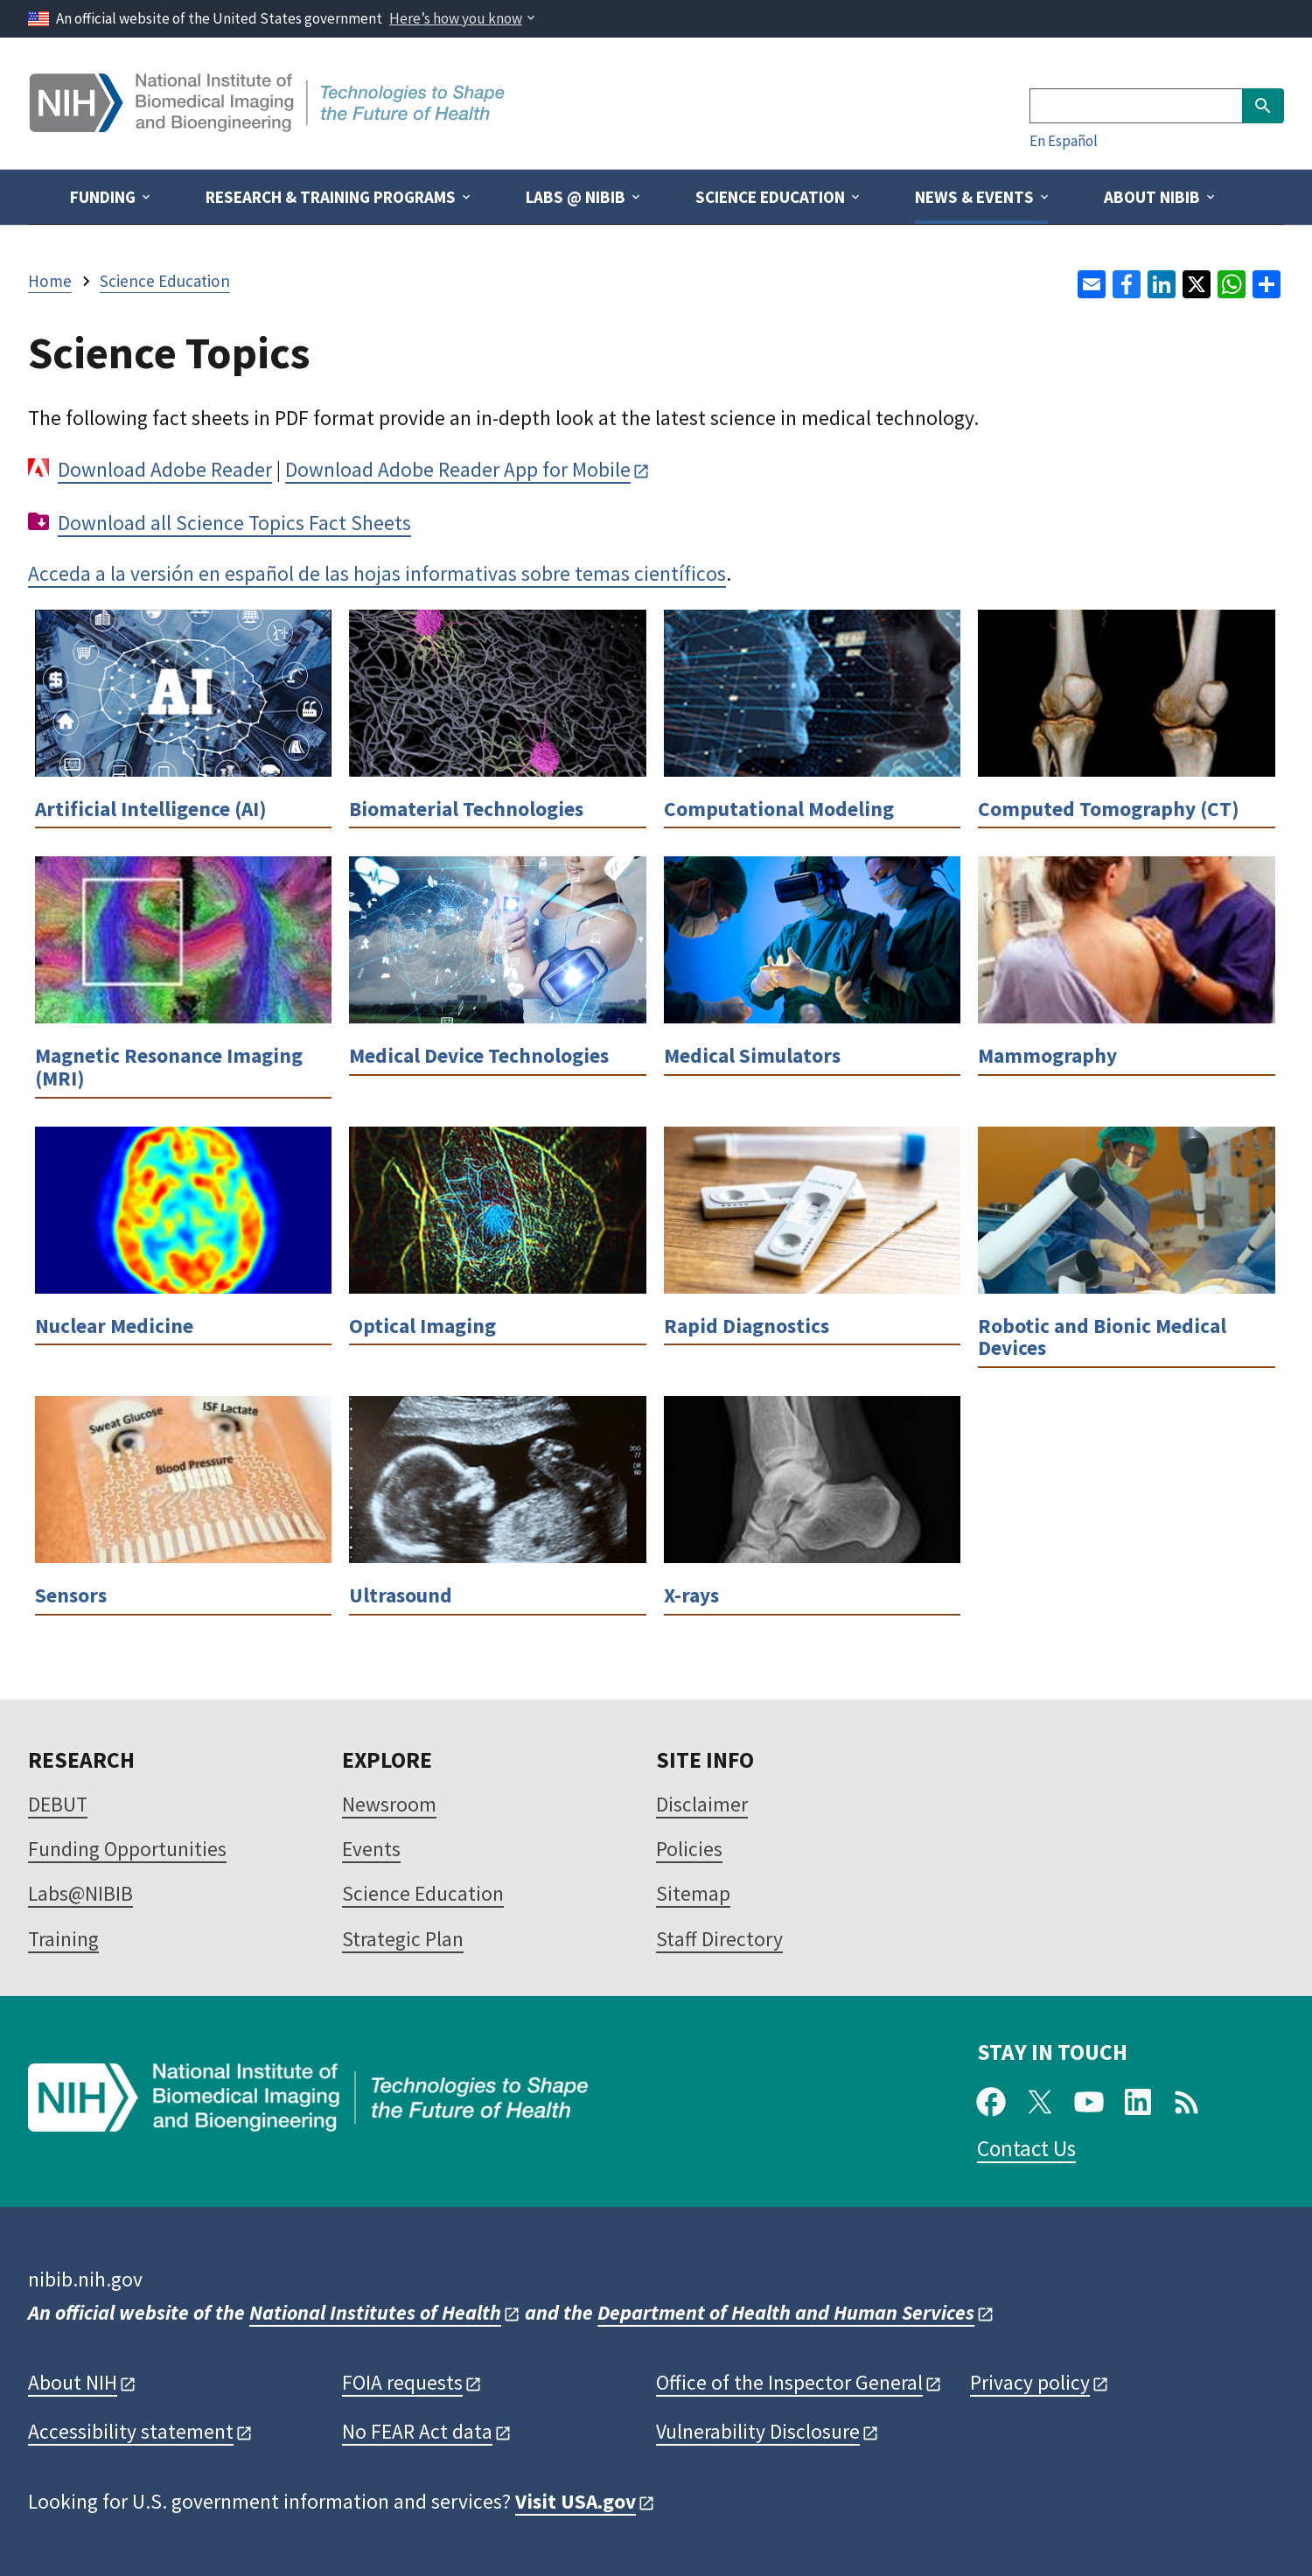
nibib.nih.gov (85, 2279)
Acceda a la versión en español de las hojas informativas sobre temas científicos (377, 573)
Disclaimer (702, 1804)
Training (63, 1938)
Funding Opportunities (127, 1848)
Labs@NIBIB (80, 1893)
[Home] (269, 125)
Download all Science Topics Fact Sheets (234, 522)
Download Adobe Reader (165, 469)
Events (371, 1848)
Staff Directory (719, 1938)
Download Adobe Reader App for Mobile (458, 469)
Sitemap (693, 1893)
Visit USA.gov (575, 2501)
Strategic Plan (403, 1938)
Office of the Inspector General (789, 2382)
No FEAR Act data (417, 2431)
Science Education (423, 1893)
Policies (689, 1848)
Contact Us (1026, 2148)
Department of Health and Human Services (785, 2312)
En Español (1063, 140)
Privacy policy (1030, 2382)
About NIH (72, 2382)
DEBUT (57, 1804)
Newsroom (389, 1804)
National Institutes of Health (375, 2312)
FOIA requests (402, 2382)
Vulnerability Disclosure (758, 2431)
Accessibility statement (131, 2431)
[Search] (1135, 105)
